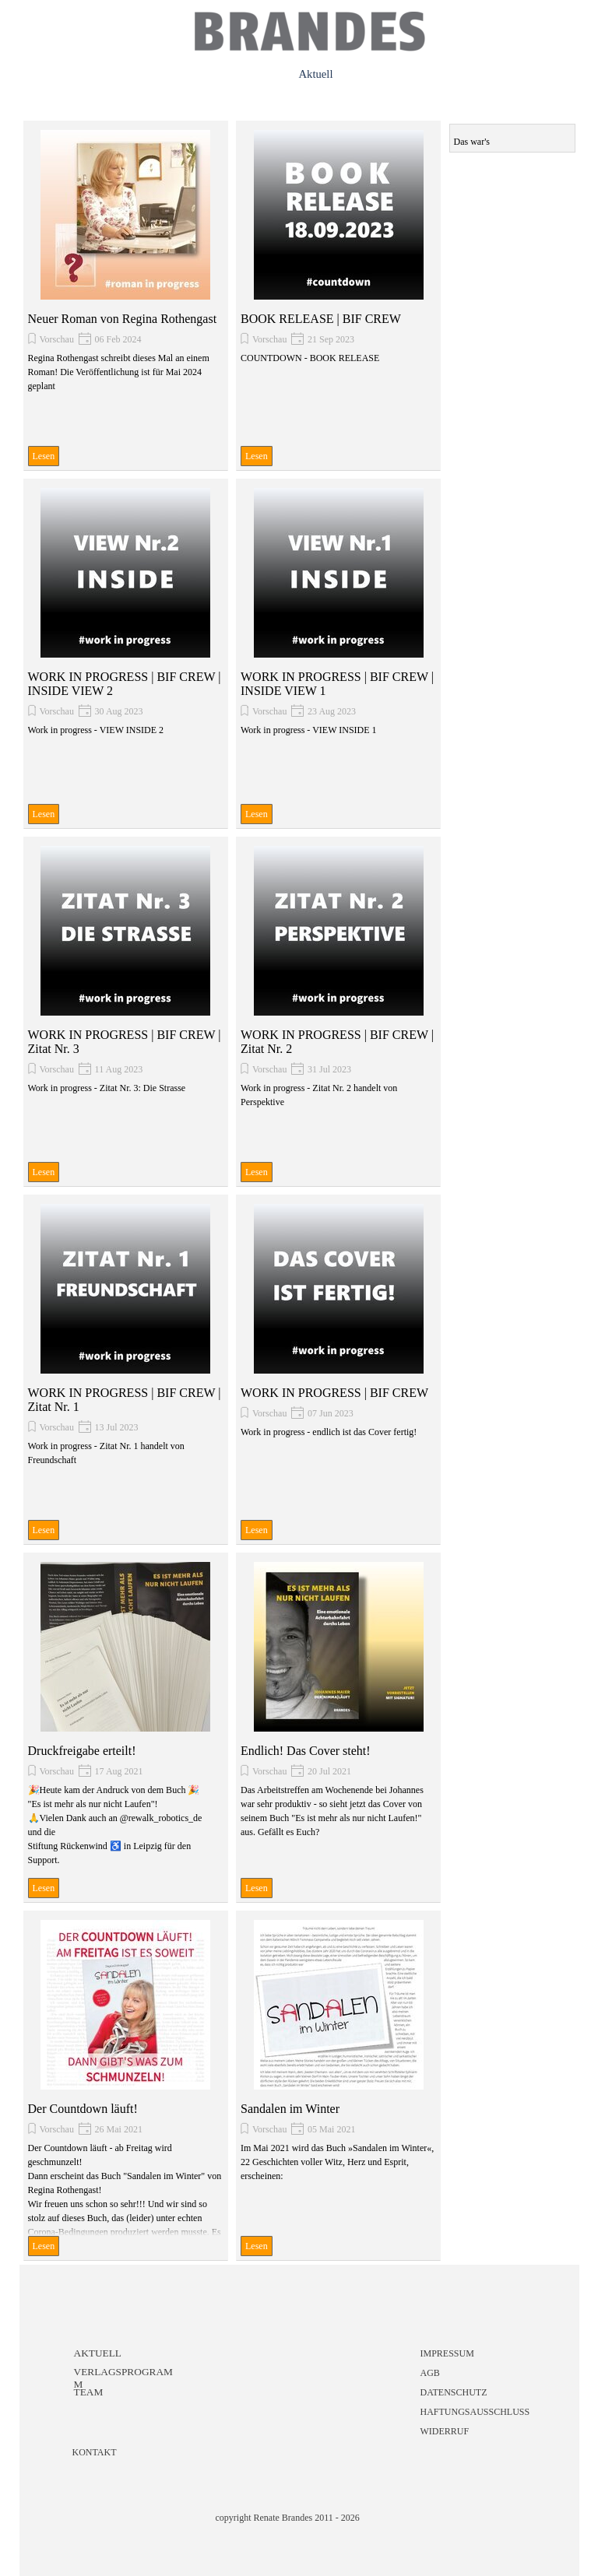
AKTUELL (97, 2353)
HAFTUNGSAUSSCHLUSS (475, 2411)
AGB (430, 2372)
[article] (125, 296)
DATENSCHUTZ (453, 2392)
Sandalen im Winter (290, 2108)
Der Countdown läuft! (83, 2108)
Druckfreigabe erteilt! (82, 1750)
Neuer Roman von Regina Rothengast (122, 318)
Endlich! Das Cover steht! (306, 1750)
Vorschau (57, 339)
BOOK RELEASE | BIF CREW (321, 318)
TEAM (89, 2392)
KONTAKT (94, 2452)
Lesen (44, 456)
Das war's (472, 141)
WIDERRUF (445, 2431)
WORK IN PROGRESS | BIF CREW (334, 1392)
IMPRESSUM (447, 2353)
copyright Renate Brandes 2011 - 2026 (288, 2517)
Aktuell (316, 74)
